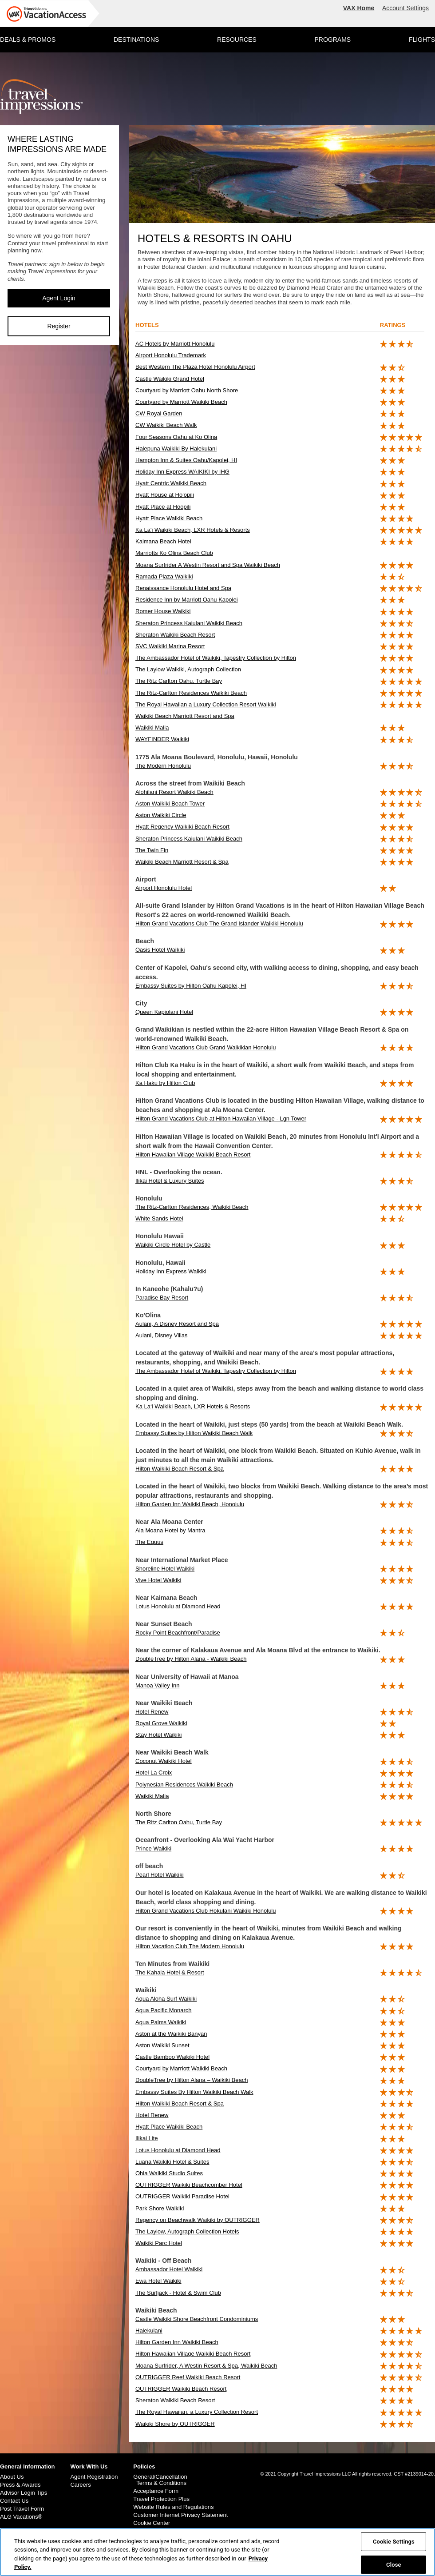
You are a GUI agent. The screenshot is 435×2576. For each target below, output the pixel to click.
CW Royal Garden (158, 413)
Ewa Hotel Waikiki (158, 2280)
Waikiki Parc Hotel (158, 2243)
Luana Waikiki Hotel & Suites (172, 2161)
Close (393, 2564)
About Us (12, 2477)
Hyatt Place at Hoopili (162, 506)
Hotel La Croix (153, 1772)
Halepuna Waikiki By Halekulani (176, 448)
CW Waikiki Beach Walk (166, 425)
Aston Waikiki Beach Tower (170, 803)
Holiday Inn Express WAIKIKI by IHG (182, 471)
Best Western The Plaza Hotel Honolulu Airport (195, 366)
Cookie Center (151, 2523)
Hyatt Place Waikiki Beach (168, 518)
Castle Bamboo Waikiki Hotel (172, 2057)
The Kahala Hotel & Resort (169, 1972)
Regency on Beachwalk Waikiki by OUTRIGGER (197, 2220)
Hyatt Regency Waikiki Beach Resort (182, 826)
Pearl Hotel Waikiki (159, 1874)
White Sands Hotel (159, 1218)
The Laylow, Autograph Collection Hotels (187, 2231)
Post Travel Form (22, 2509)
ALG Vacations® (21, 2517)
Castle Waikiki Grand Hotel (169, 378)
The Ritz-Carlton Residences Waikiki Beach (191, 693)
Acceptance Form (155, 2491)
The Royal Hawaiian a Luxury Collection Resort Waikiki (205, 704)
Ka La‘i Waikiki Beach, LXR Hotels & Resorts (192, 1406)
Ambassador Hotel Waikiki (168, 2269)
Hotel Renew (151, 1711)
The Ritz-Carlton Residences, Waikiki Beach (192, 1207)
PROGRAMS (332, 39)
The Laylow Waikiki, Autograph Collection (188, 669)
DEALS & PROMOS (27, 39)
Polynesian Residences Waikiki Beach (184, 1784)
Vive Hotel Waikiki (158, 1580)
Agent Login (58, 298)
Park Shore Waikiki (159, 2208)
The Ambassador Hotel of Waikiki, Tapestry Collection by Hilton (215, 657)
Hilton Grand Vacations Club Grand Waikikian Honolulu (205, 1047)
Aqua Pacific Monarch (163, 2010)
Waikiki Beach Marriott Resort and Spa (184, 716)
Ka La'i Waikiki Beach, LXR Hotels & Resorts (192, 529)
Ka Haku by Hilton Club (165, 1083)
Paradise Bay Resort (161, 1297)
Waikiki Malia (152, 727)
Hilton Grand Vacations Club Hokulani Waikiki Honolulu (205, 1910)
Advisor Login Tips (23, 2493)
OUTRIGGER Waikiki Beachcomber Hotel (188, 2184)
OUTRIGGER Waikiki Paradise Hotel (182, 2196)
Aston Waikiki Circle (160, 815)
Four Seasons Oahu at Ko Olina (176, 437)
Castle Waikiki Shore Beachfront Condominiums (196, 2319)
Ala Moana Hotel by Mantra (170, 1530)
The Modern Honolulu (163, 765)
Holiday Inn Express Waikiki (170, 1271)
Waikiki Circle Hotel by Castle (172, 1244)
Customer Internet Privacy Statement (180, 2515)
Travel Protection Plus (161, 2499)
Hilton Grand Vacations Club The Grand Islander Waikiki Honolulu (219, 923)
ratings (393, 325)
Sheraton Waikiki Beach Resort (175, 634)
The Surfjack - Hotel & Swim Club (178, 2292)
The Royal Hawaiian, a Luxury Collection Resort (196, 2412)
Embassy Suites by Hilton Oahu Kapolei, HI (190, 985)
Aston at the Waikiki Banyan (171, 2033)
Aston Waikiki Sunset (162, 2045)
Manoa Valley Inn (157, 1685)
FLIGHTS (422, 39)
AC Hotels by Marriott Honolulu (174, 343)
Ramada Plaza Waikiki (164, 576)
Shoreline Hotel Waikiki (164, 1568)
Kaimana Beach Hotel (163, 541)
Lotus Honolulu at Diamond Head (178, 1606)
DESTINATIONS (136, 39)
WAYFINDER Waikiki (162, 739)
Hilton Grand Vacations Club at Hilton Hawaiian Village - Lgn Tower (220, 1118)
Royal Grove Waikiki (161, 1723)
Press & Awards (20, 2485)
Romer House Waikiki (163, 611)
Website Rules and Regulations (173, 2507)
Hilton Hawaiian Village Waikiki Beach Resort (192, 1154)
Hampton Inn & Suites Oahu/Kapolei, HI (186, 460)
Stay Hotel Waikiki (158, 1734)
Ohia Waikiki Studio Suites (169, 2173)
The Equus (149, 1542)
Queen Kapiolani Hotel (164, 1012)
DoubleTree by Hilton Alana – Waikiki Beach (191, 2080)
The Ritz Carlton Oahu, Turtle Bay (178, 681)
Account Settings (405, 8)
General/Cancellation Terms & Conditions (160, 2480)
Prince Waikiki (153, 1848)
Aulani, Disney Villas (161, 1335)
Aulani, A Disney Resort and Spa (177, 1323)
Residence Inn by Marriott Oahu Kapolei (186, 599)
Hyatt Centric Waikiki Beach (170, 483)
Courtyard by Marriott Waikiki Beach (181, 402)
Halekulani (148, 2330)
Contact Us (14, 2501)
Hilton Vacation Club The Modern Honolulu (189, 1946)
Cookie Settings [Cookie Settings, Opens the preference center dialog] (394, 2541)
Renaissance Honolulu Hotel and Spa (183, 588)
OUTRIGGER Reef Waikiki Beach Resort (187, 2377)
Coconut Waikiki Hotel (163, 1761)
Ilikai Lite (146, 2138)
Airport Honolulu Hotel (163, 888)
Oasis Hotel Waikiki (160, 949)
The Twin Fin (151, 850)
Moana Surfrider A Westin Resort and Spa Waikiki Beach (207, 565)
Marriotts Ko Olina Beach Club (174, 553)
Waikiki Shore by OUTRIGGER (175, 2423)
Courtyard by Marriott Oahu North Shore (186, 390)
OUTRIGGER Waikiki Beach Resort (180, 2388)
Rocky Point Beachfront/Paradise (177, 1632)
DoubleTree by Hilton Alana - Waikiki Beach (191, 1658)
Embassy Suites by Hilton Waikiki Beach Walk (194, 1433)
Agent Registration (94, 2477)
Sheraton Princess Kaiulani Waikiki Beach (188, 623)
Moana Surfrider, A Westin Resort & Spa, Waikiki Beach (206, 2365)
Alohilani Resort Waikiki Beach (174, 792)
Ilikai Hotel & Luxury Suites (169, 1180)
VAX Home (359, 8)
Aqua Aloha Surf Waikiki (166, 1998)
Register (58, 326)
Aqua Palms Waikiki (160, 2022)
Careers (80, 2485)
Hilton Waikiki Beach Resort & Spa (179, 1468)
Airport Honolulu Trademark (170, 355)
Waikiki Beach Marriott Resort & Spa (182, 861)
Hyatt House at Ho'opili (164, 494)
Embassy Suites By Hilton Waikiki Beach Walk (194, 2092)
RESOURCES (237, 39)
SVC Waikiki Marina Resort (170, 646)
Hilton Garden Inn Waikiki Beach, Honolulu (189, 1504)
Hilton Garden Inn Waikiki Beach (176, 2342)
